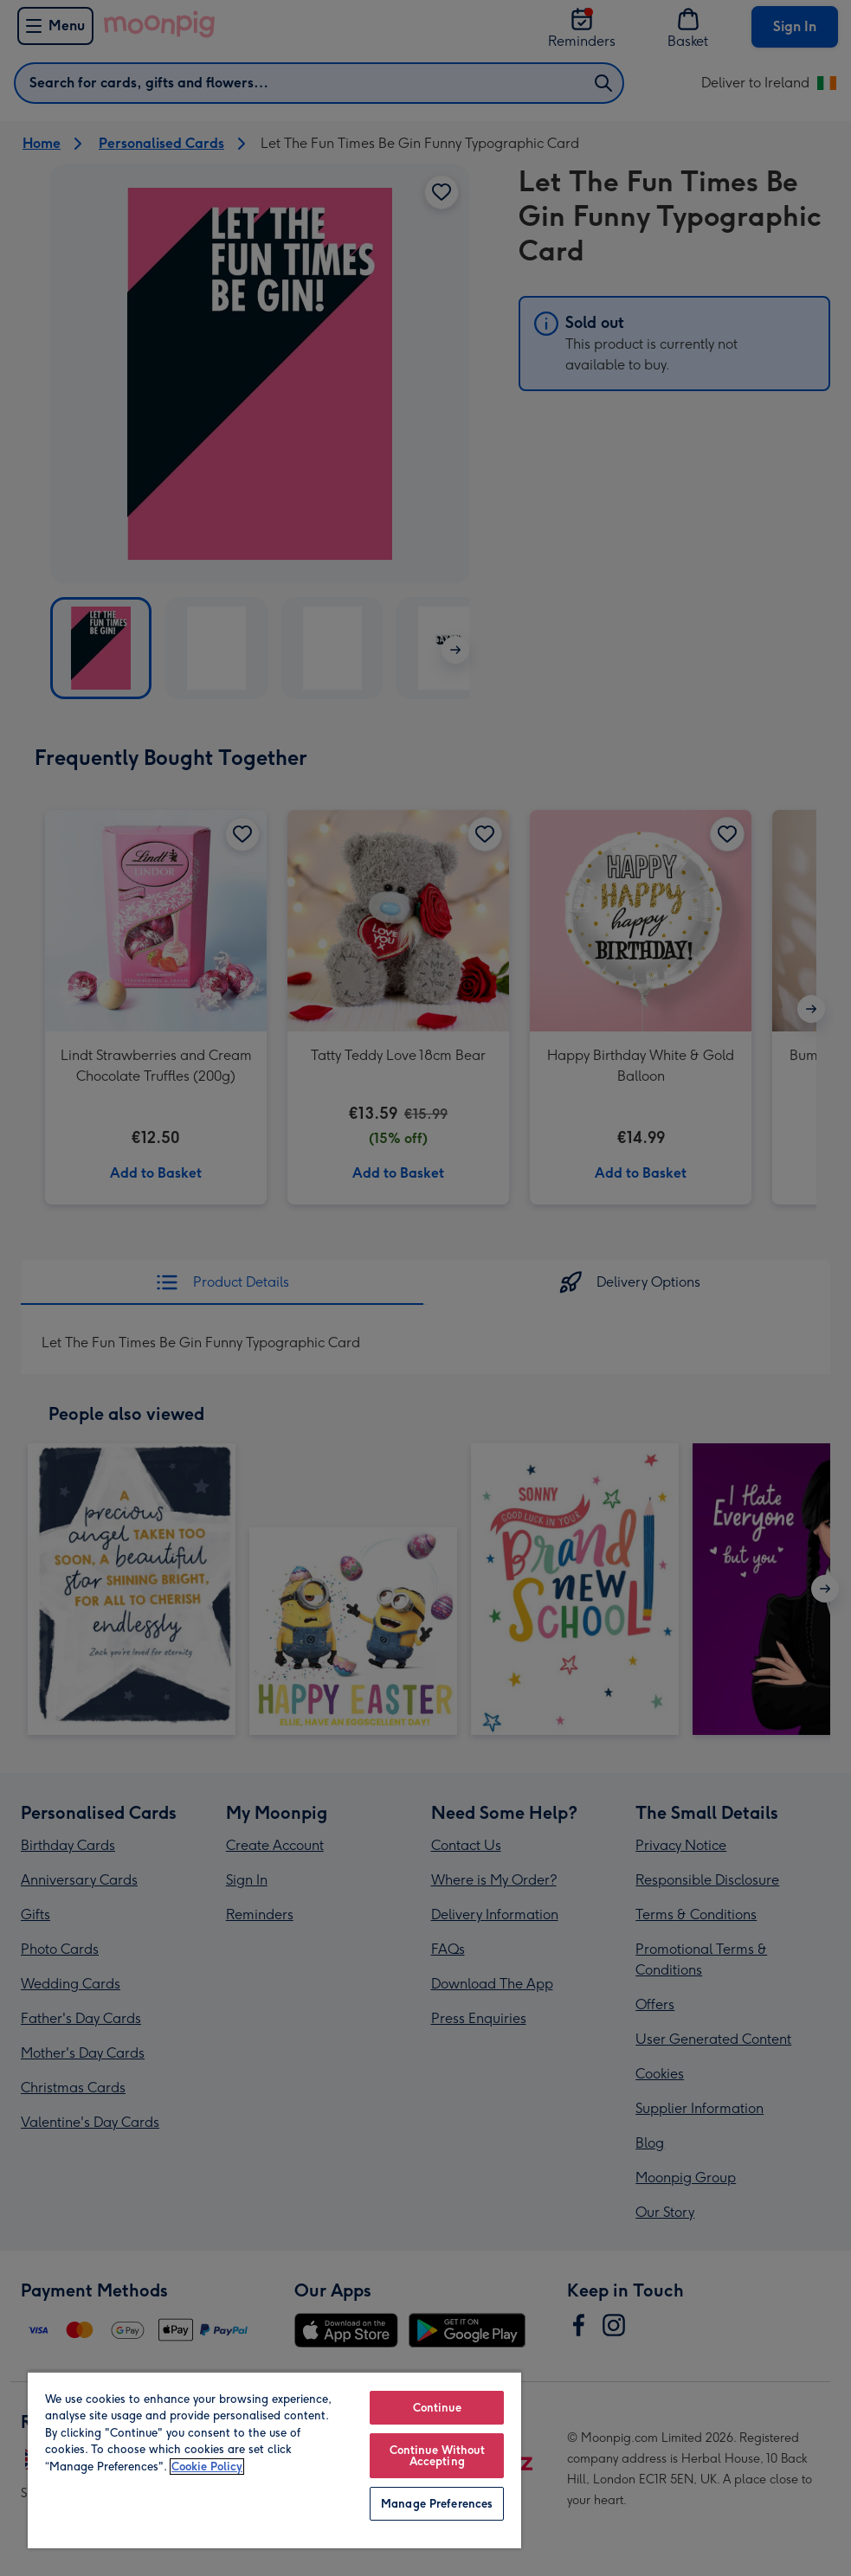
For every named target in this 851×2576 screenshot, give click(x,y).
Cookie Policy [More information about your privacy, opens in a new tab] (206, 2466)
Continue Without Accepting (437, 2456)
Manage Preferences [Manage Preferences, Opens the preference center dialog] (437, 2503)
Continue (437, 2407)
